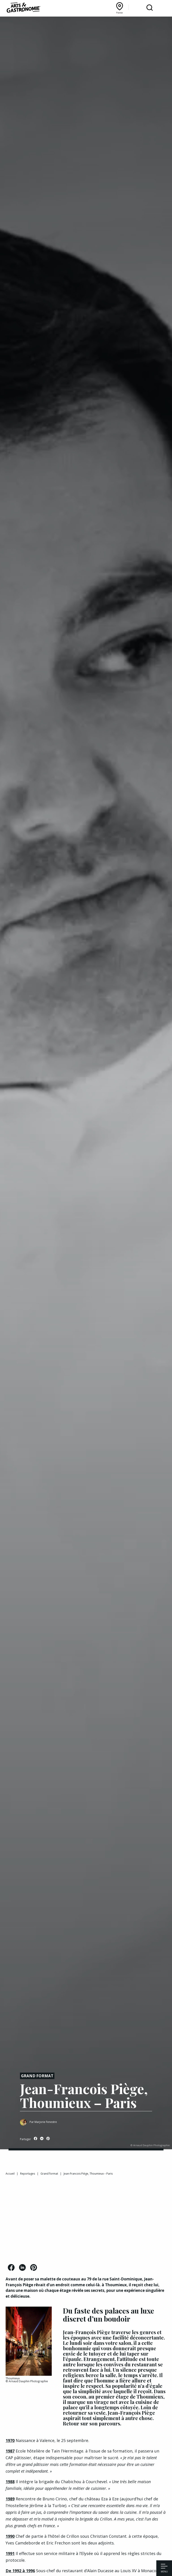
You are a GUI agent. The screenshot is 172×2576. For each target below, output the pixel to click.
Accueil (10, 2173)
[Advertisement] (86, 2221)
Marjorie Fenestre (45, 2122)
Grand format (37, 2075)
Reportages (27, 2173)
